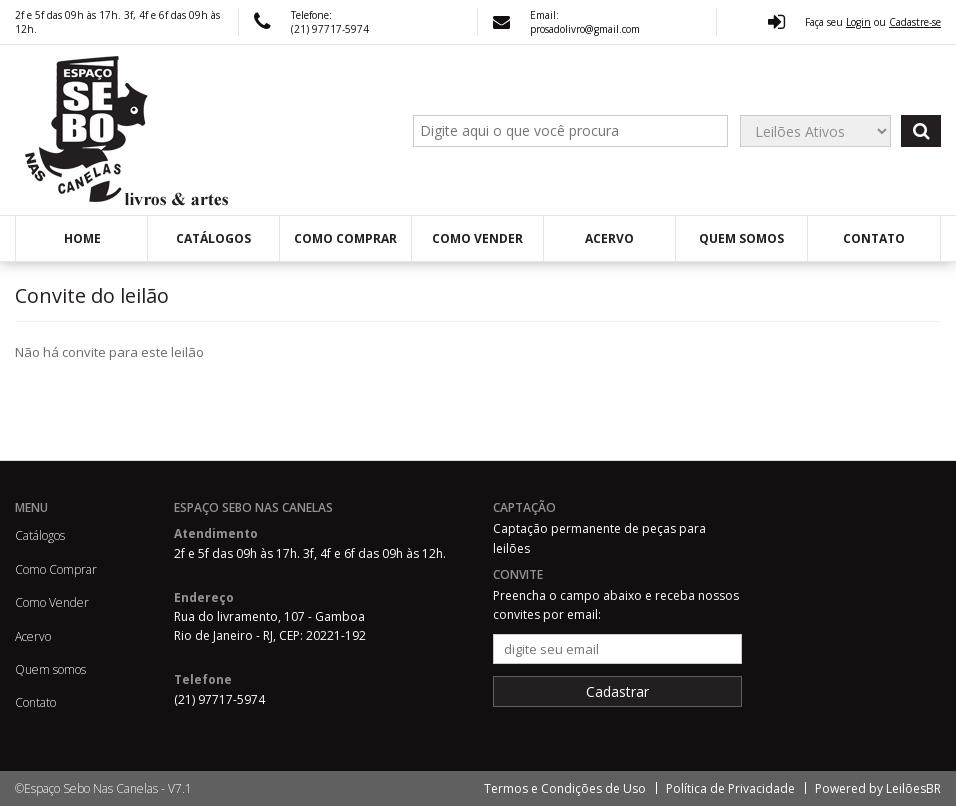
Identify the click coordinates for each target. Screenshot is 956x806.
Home (82, 238)
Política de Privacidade (730, 788)
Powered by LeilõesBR (878, 788)
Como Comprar (345, 238)
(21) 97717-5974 (330, 29)
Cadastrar (617, 691)
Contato (874, 238)
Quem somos (741, 238)
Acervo (609, 238)
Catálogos (213, 238)
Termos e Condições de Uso (565, 788)
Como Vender (477, 238)
